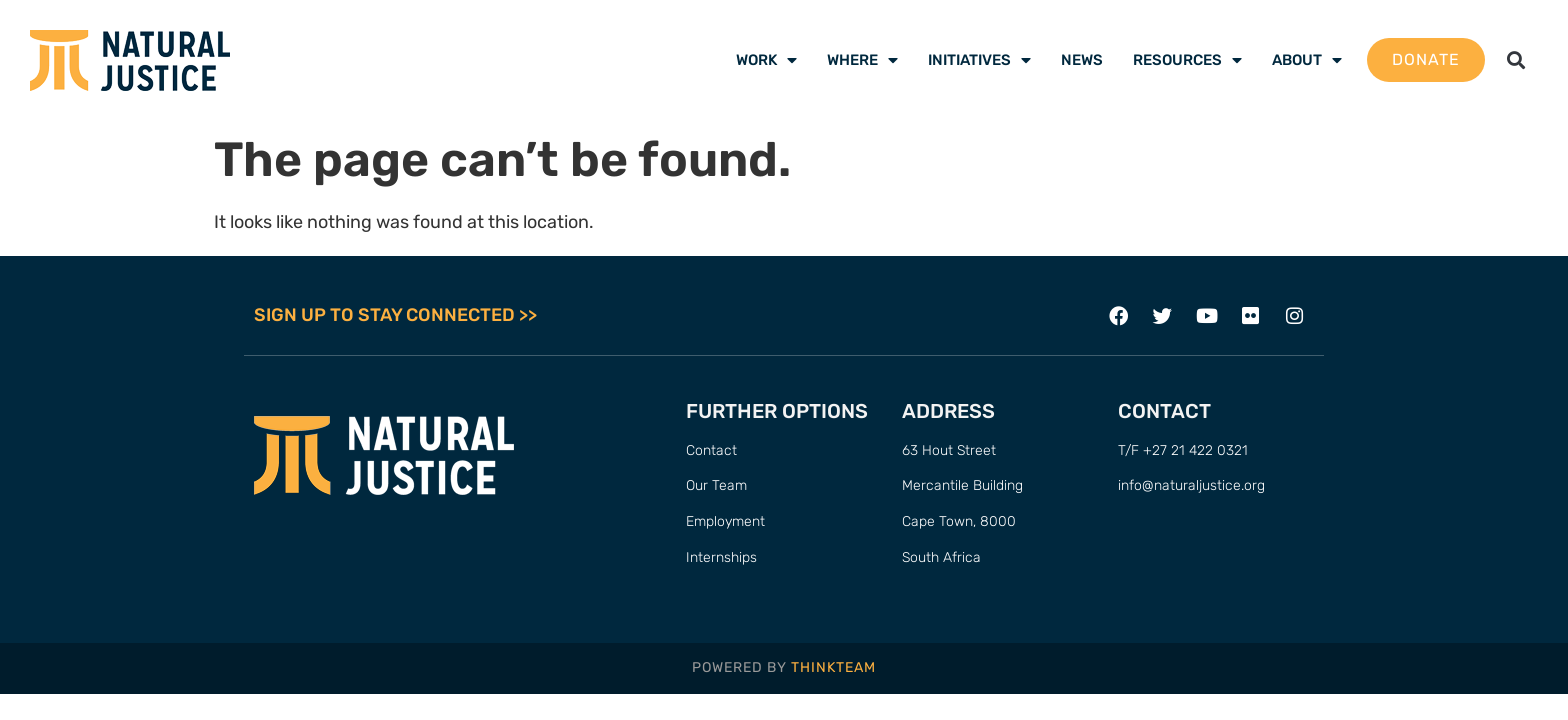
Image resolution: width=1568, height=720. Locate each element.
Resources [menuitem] (1187, 60)
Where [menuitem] (862, 60)
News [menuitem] (1082, 60)
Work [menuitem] (766, 60)
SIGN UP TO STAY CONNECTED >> (395, 316)
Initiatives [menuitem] (979, 60)
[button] (1516, 60)
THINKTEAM (833, 668)
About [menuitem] (1307, 60)
